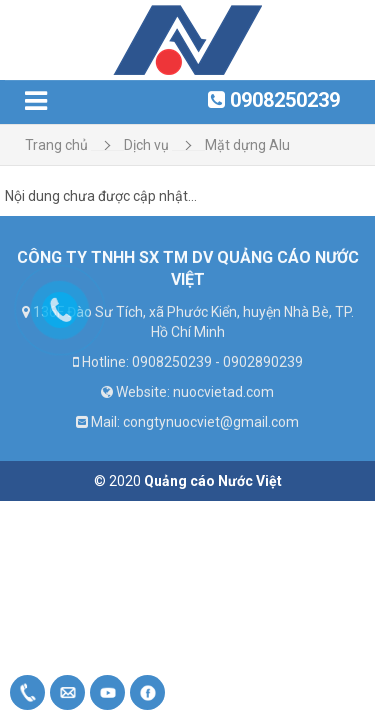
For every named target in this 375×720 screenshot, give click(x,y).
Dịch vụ (146, 145)
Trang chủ (56, 145)
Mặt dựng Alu (247, 145)
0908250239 (285, 100)
